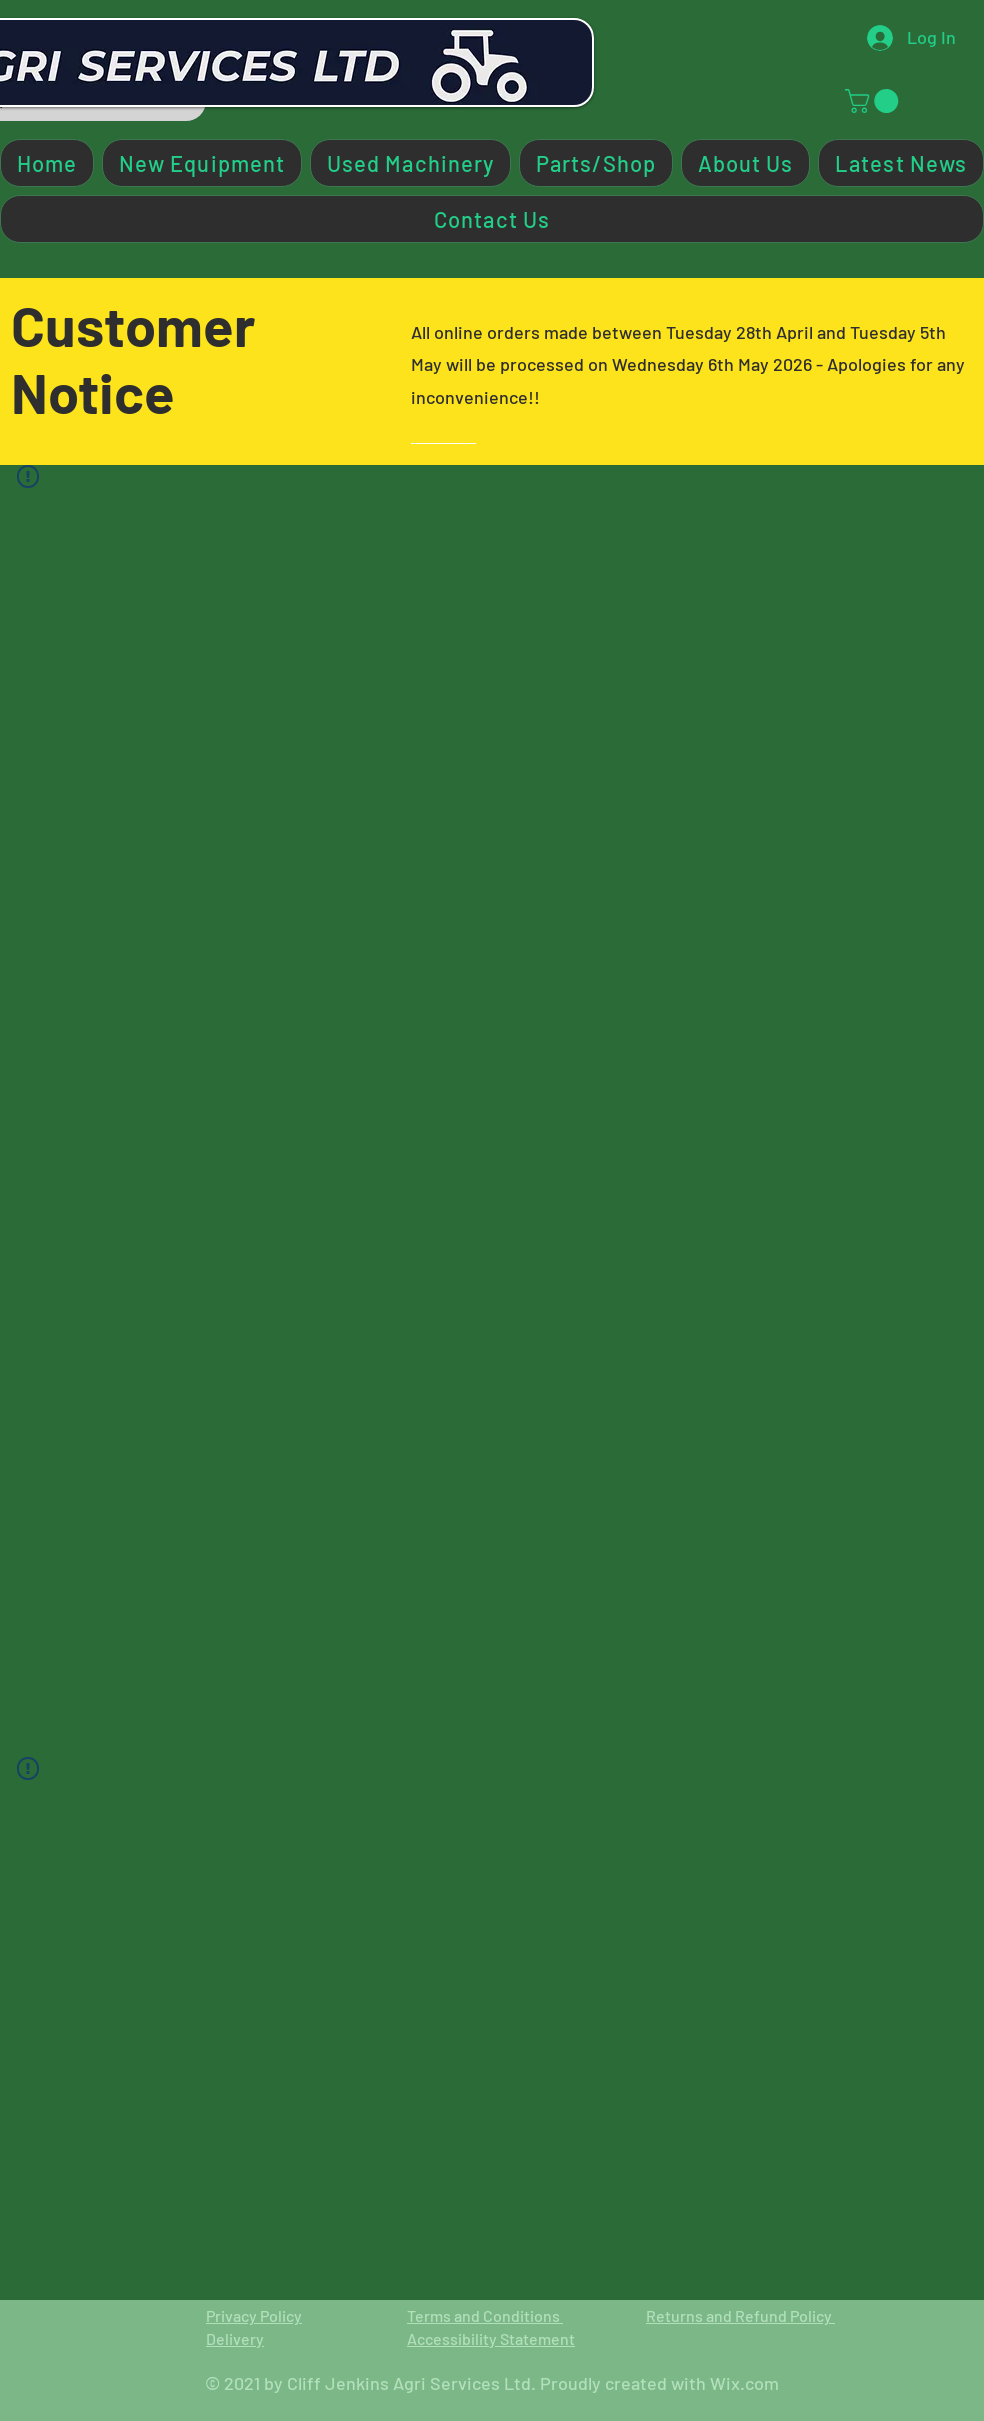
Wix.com (744, 2383)
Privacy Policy (254, 2315)
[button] (874, 101)
